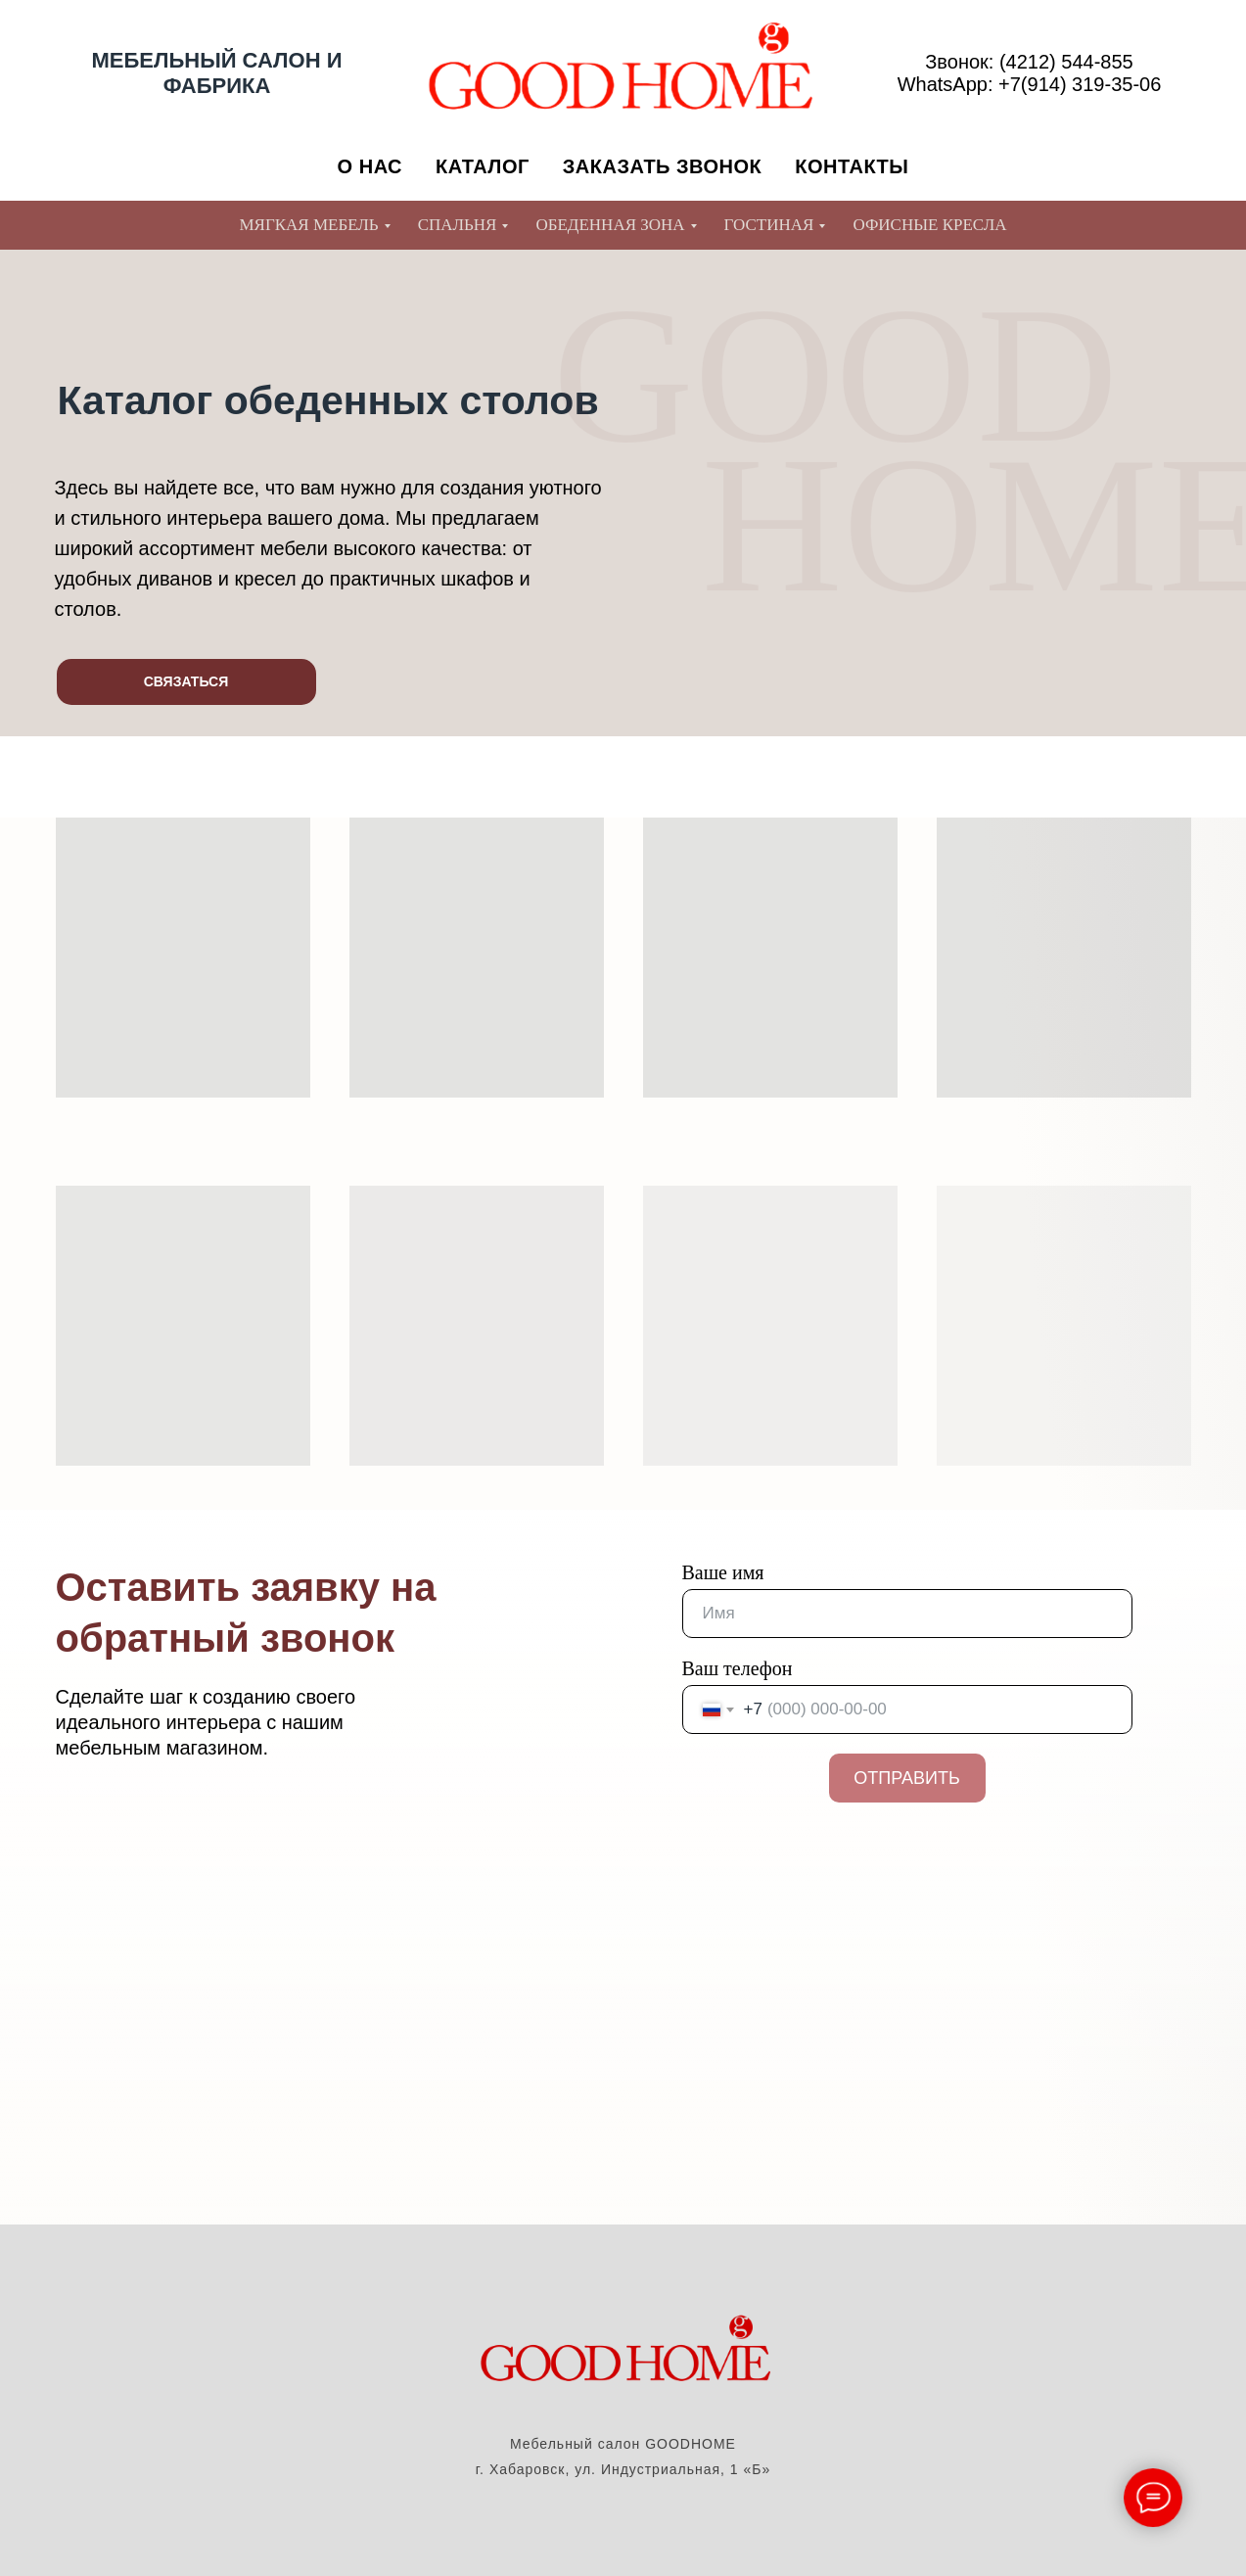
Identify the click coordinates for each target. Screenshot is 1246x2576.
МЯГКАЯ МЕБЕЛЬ (308, 224)
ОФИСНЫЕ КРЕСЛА (929, 224)
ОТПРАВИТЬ (907, 1778)
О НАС (370, 166)
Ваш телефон (737, 1668)
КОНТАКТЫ (851, 166)
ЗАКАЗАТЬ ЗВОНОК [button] (662, 166)
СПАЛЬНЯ (457, 224)
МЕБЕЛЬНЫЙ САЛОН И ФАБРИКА (217, 73)
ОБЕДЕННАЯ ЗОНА (609, 224)
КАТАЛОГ (483, 166)
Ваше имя (723, 1572)
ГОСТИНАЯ (769, 224)
